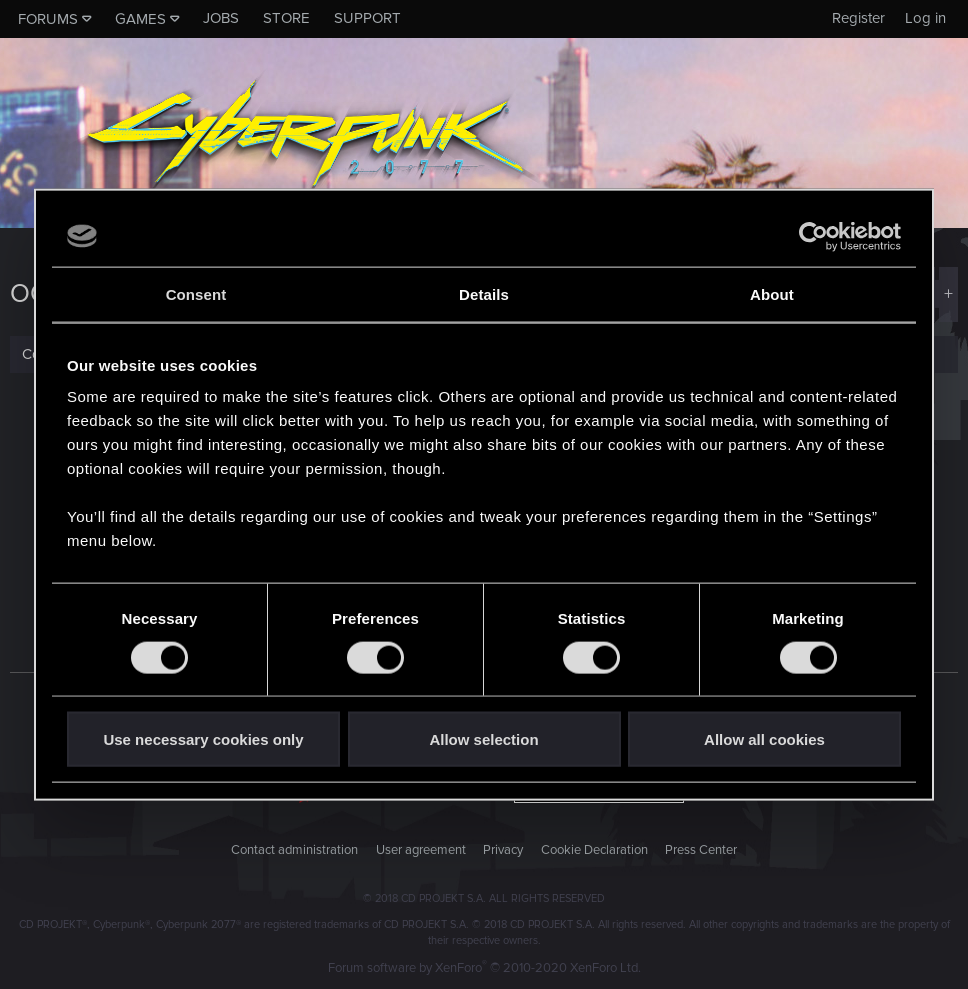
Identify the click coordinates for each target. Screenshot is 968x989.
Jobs (221, 18)
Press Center (701, 850)
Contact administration (294, 850)
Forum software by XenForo (484, 968)
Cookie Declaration (594, 850)
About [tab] (772, 293)
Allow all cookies (764, 739)
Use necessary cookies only (203, 739)
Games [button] (140, 19)
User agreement (421, 850)
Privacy (503, 850)
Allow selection (483, 739)
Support (367, 18)
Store (286, 18)
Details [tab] (484, 293)
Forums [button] (48, 19)
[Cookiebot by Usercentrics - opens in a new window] (813, 236)
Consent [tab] (196, 293)
